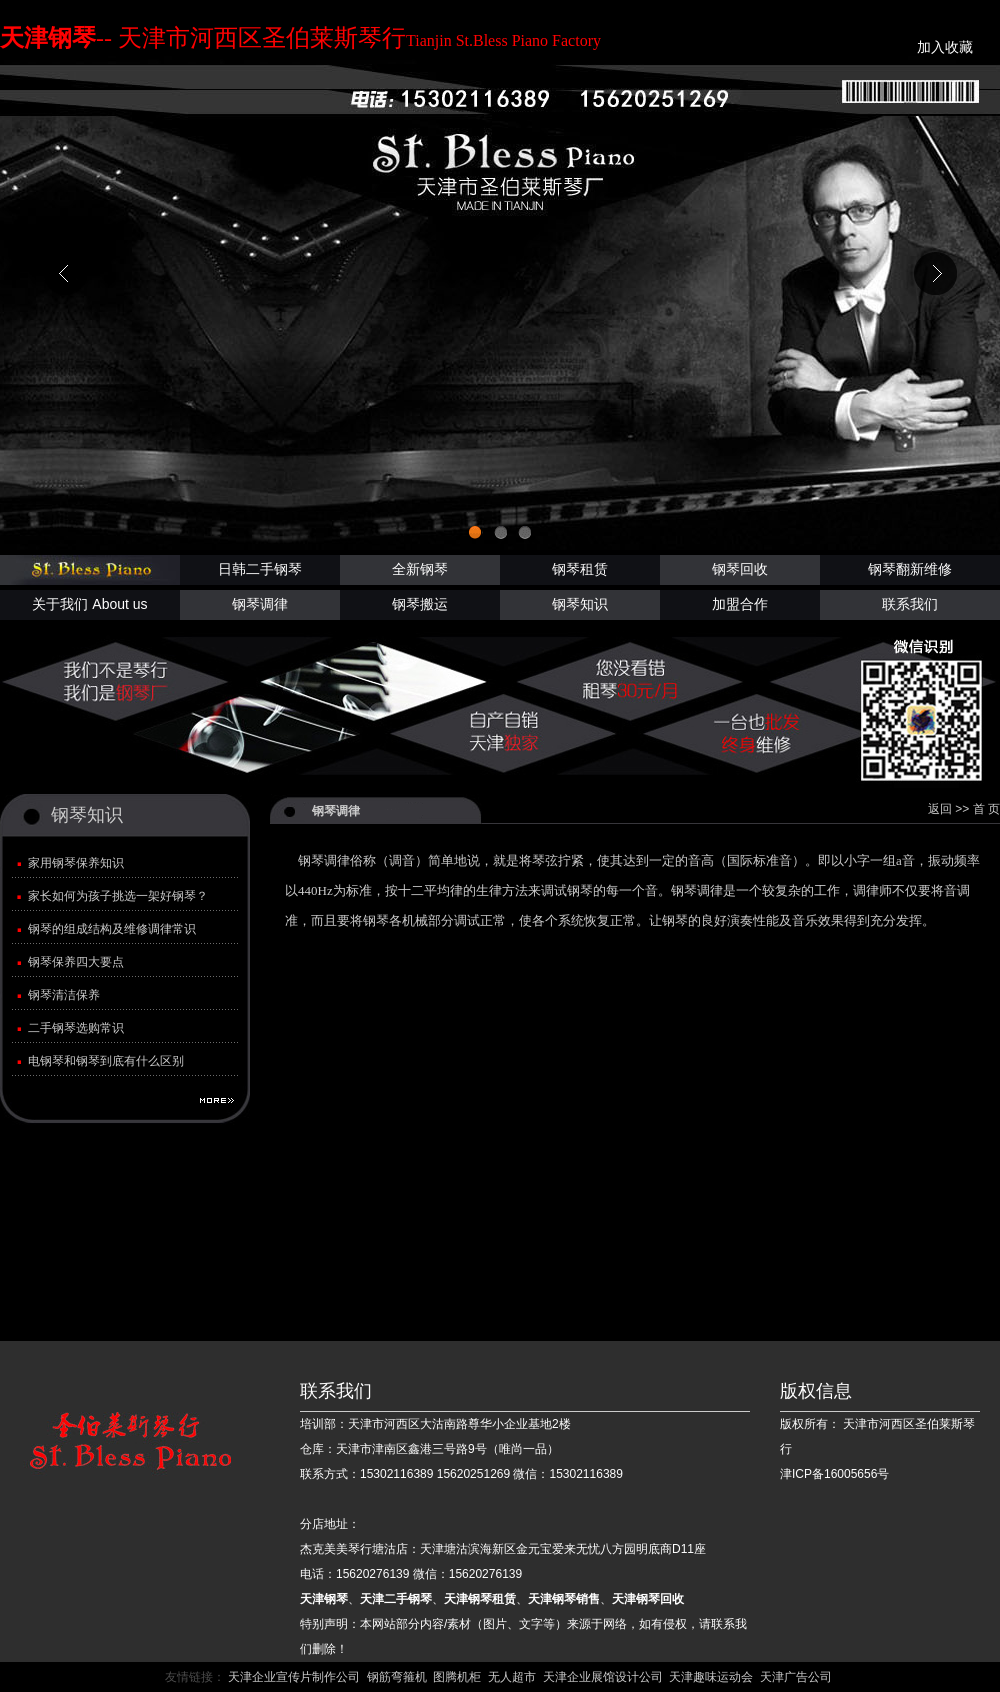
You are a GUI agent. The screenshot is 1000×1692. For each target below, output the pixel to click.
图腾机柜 (457, 1677)
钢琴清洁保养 (64, 995)
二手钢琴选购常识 (76, 1028)
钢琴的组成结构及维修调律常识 (112, 929)
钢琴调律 (260, 604)
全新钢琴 (420, 569)
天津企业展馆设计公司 (603, 1677)
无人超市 (512, 1677)
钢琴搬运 (420, 604)
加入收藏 (947, 47)
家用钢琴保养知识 (76, 863)
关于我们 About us (89, 604)
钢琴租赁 (580, 569)
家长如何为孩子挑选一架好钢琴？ (118, 896)
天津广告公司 (796, 1677)
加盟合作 (740, 604)
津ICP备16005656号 (834, 1474)
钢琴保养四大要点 (76, 962)
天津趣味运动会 (711, 1677)
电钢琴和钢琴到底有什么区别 (106, 1061)
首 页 (986, 809)
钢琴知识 (580, 604)
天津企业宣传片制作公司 (294, 1677)
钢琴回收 (740, 569)
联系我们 (910, 604)
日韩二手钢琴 (260, 569)
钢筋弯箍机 (397, 1677)
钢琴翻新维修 (910, 569)
